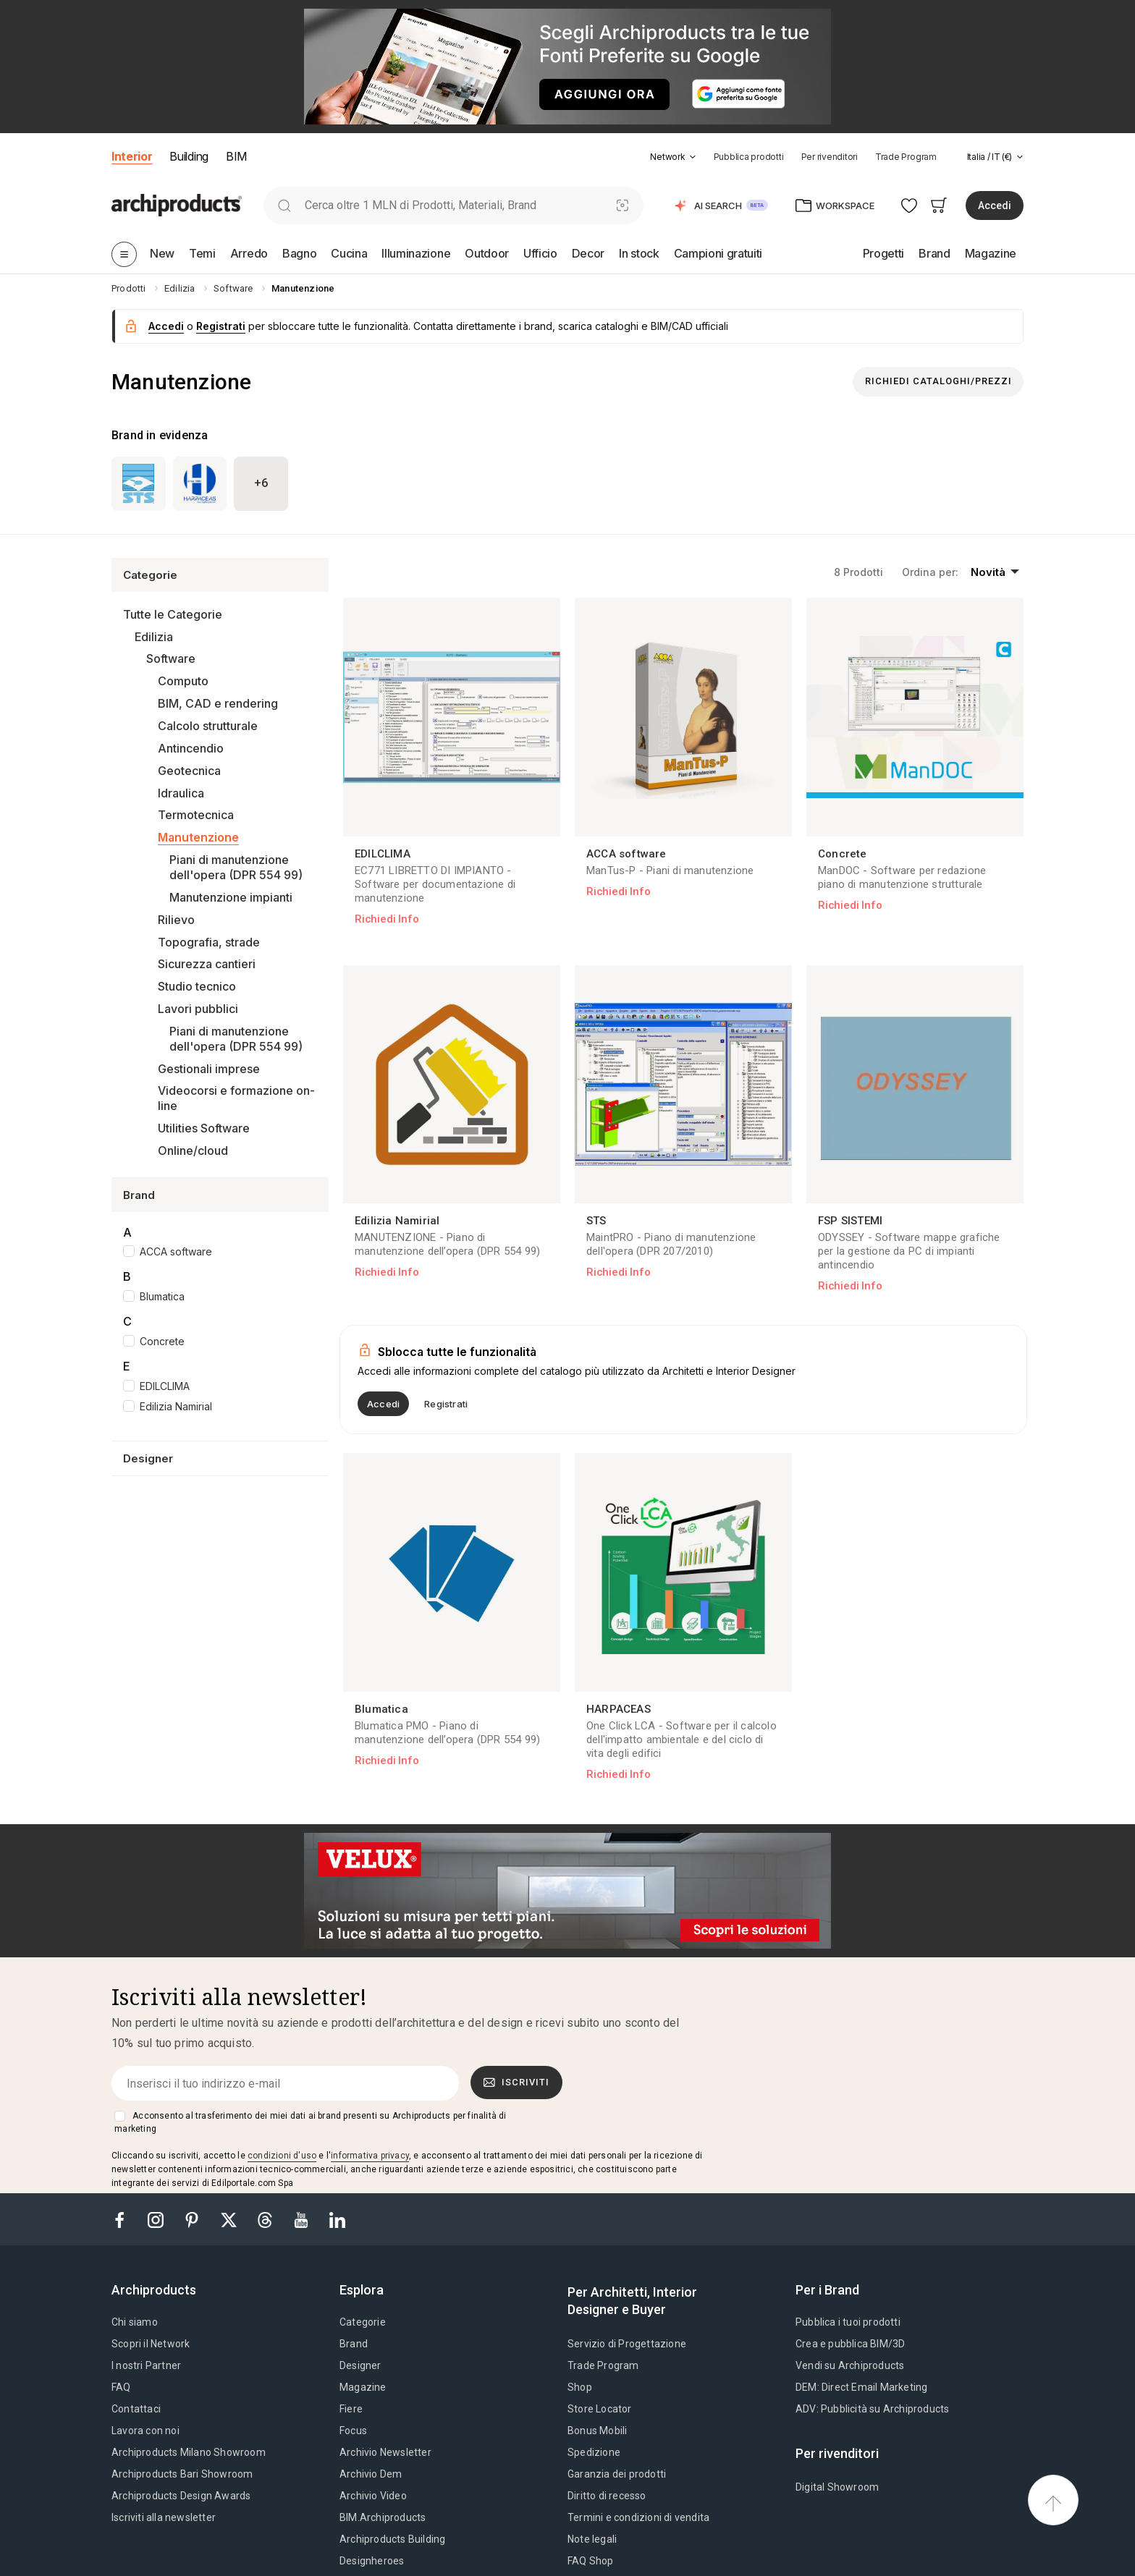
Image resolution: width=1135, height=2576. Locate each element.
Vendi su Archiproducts (850, 2365)
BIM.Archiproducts (382, 2517)
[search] (284, 205)
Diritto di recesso (607, 2495)
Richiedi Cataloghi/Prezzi (938, 381)
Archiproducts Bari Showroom (182, 2474)
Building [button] (188, 156)
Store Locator (600, 2409)
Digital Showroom (837, 2487)
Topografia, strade (209, 942)
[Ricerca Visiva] (623, 205)
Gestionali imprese (209, 1069)
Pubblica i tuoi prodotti (848, 2322)
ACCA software (176, 1251)
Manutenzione (198, 837)
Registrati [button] (220, 326)
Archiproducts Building (392, 2539)
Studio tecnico (197, 986)
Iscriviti (517, 2082)
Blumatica (162, 1296)
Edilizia (154, 637)
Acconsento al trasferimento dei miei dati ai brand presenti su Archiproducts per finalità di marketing (310, 2122)
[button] (673, 157)
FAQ (121, 2387)
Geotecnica (189, 770)
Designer (360, 2365)
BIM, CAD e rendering (218, 703)
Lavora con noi (145, 2430)
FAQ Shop (591, 2561)
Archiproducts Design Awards (180, 2495)
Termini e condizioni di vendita (638, 2517)
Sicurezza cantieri (207, 964)
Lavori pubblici (198, 1008)
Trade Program (906, 156)
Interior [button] (131, 156)
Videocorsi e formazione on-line (236, 1098)
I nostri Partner (146, 2365)
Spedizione (594, 2452)
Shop (580, 2387)
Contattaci (136, 2409)
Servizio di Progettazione (627, 2344)
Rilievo (176, 919)
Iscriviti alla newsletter (163, 2517)
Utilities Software (204, 1128)
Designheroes (371, 2561)
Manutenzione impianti (230, 897)
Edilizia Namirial (176, 1406)
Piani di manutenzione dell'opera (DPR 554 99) (236, 867)
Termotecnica (196, 815)
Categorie (362, 2322)
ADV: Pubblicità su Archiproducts (872, 2409)
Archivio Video (373, 2495)
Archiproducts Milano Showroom (188, 2452)
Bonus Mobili (597, 2430)
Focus (353, 2430)
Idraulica (181, 793)
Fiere (351, 2409)
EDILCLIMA (165, 1386)
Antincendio (191, 748)
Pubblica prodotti (749, 156)
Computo (183, 681)
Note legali (592, 2539)
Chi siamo (134, 2322)
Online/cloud (193, 1150)
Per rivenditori (829, 156)
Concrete (162, 1341)
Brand (353, 2344)
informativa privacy (370, 2156)
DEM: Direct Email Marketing (861, 2387)
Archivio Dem (370, 2474)
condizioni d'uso (282, 2156)
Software (170, 658)
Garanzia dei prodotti (617, 2474)
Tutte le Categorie (172, 614)
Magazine (363, 2387)
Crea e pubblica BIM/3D (850, 2344)
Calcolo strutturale (208, 726)
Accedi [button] (994, 205)
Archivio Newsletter (385, 2452)
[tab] (692, 157)
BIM (236, 156)
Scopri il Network (150, 2344)
